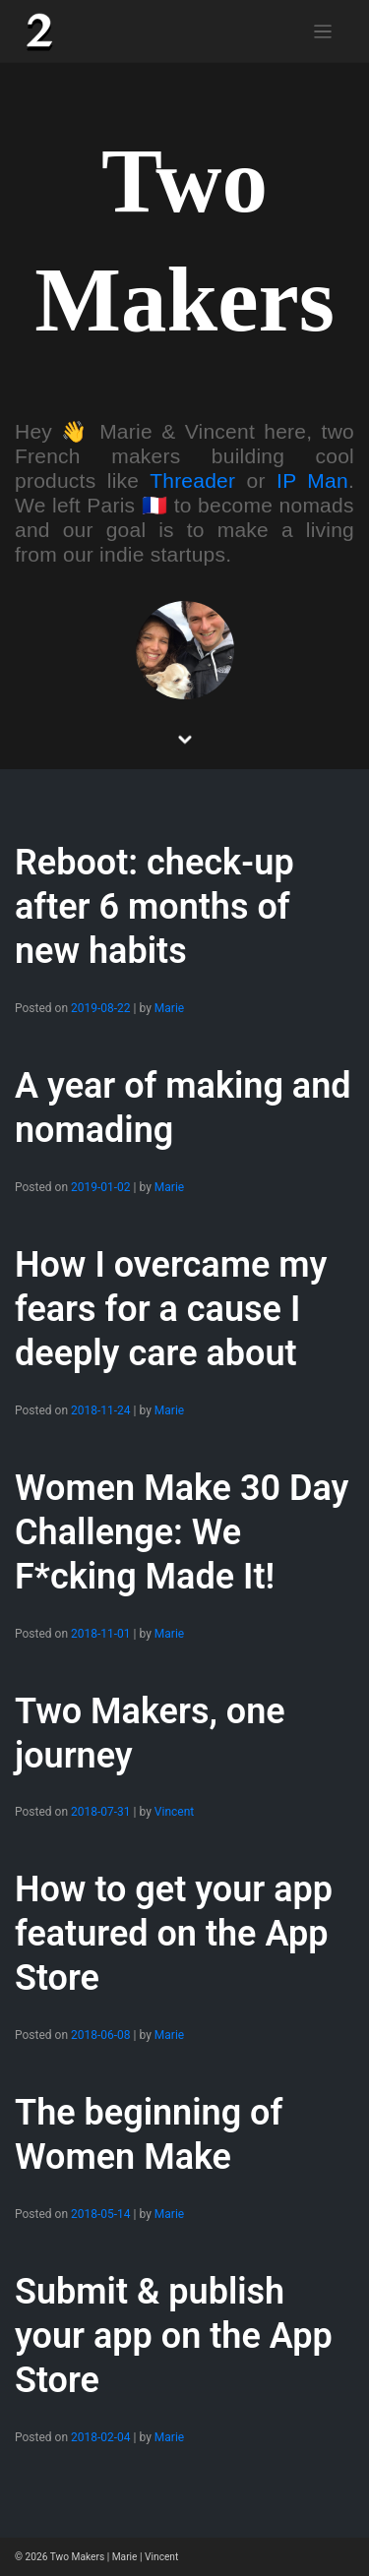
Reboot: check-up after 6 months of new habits (154, 907)
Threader (192, 480)
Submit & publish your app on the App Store (174, 2336)
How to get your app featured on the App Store (174, 1934)
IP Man (312, 480)
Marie (169, 1008)
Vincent (174, 1812)
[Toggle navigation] (323, 32)
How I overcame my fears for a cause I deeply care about (171, 1309)
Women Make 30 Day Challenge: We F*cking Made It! (181, 1532)
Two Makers (77, 2556)
